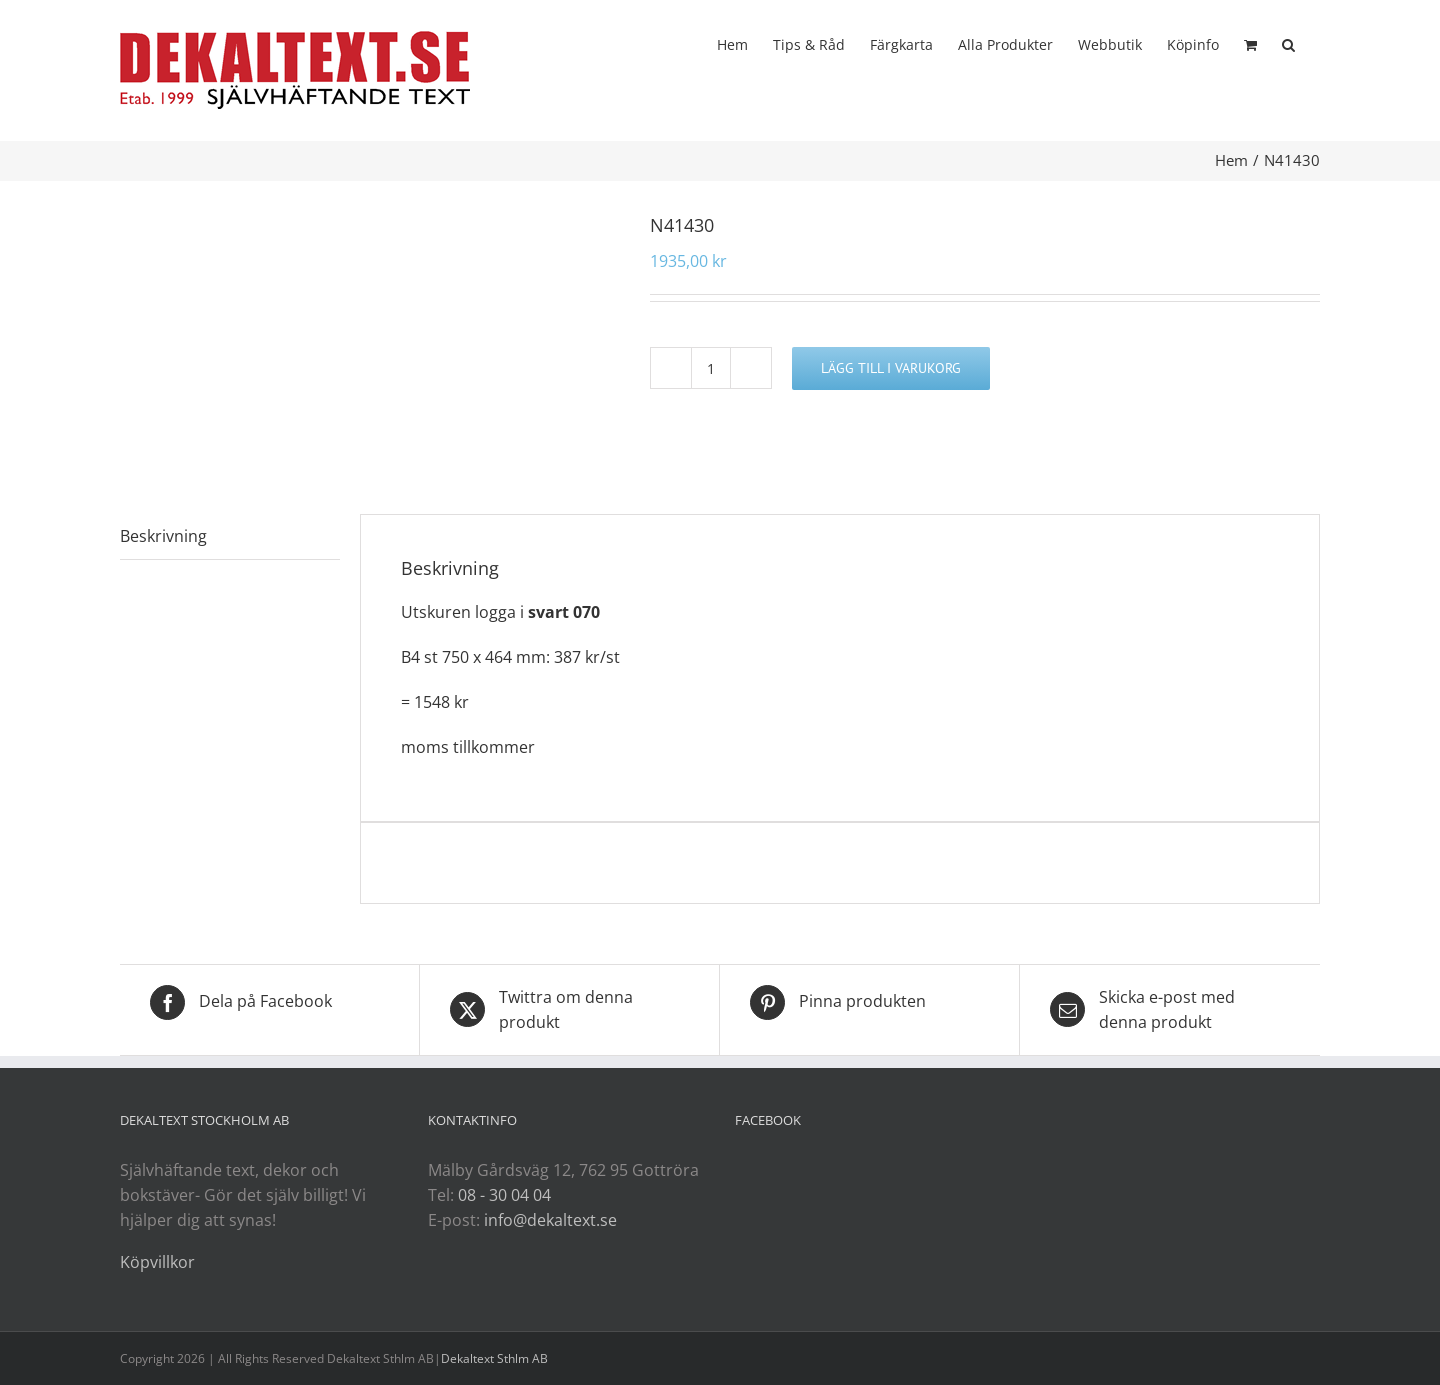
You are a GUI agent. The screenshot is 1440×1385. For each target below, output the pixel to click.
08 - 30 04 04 (504, 1195)
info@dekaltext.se (550, 1220)
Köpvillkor (157, 1262)
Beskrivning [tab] (163, 536)
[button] (1288, 43)
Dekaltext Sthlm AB (494, 1358)
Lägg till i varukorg (891, 368)
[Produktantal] (711, 368)
